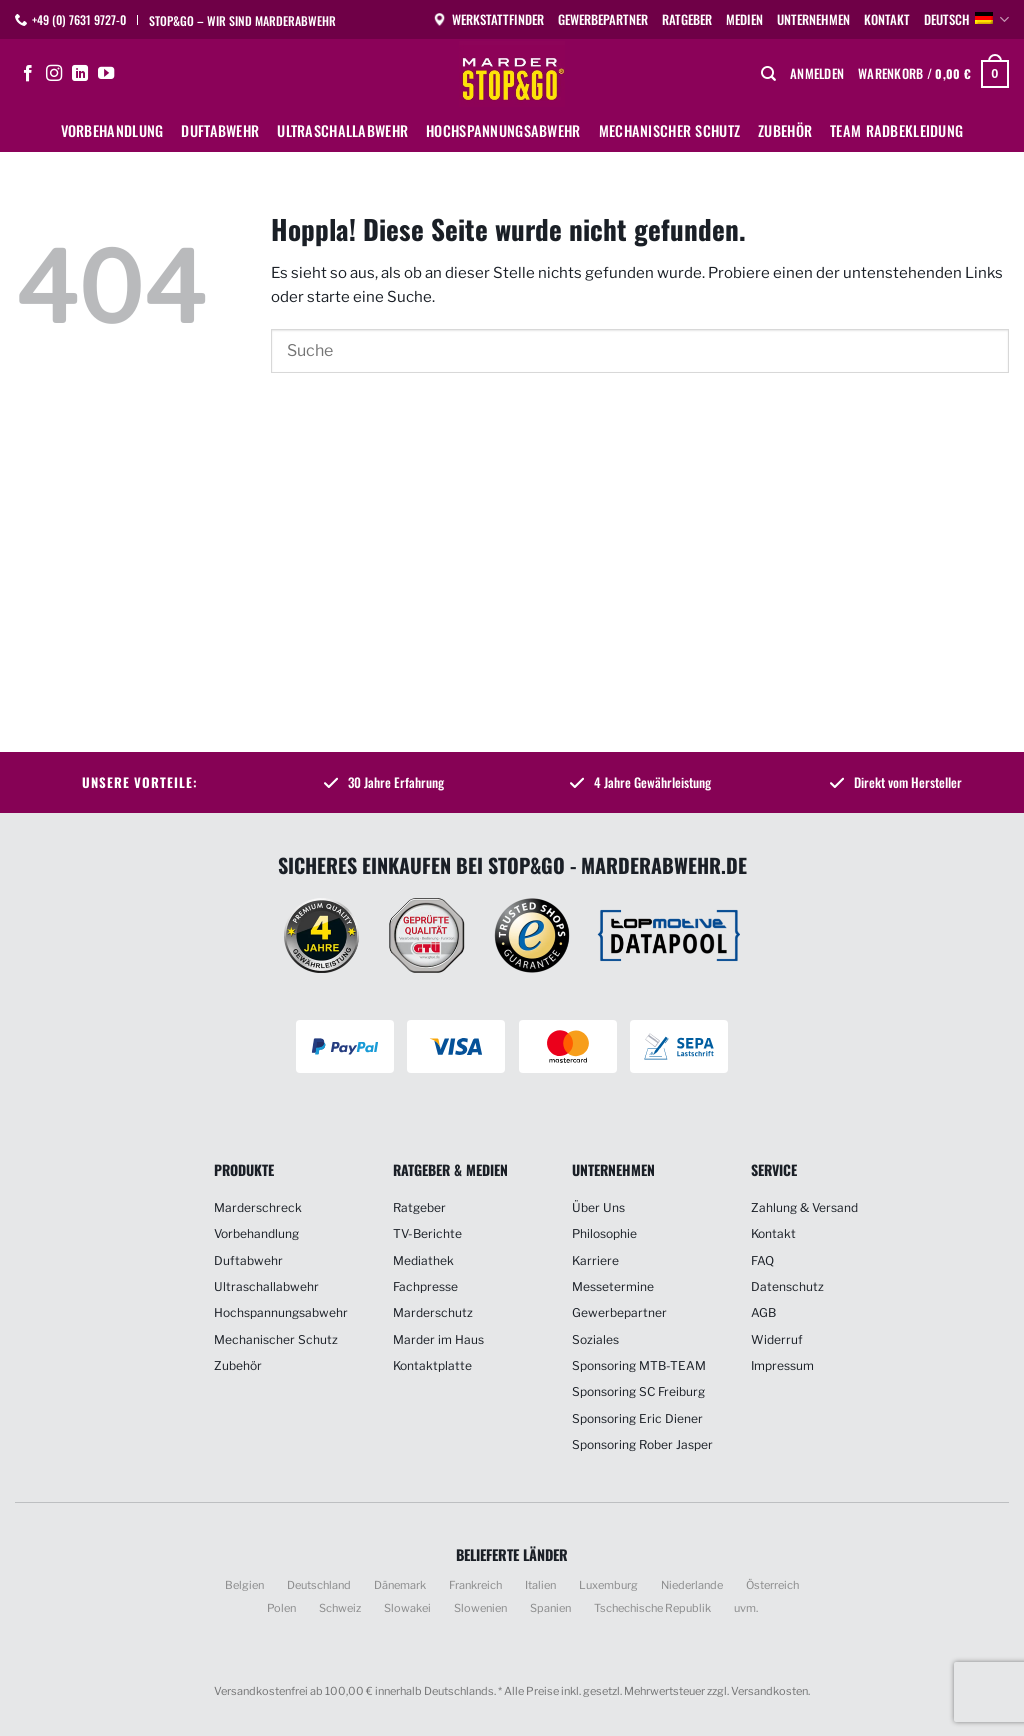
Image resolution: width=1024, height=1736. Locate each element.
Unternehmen (813, 19)
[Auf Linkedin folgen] (80, 74)
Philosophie (604, 1233)
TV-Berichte (427, 1233)
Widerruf (777, 1339)
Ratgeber (687, 19)
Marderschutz (433, 1312)
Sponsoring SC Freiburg (638, 1391)
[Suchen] (768, 74)
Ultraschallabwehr (342, 130)
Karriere (595, 1260)
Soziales (595, 1339)
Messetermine (613, 1286)
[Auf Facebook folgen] (28, 74)
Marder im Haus (438, 1339)
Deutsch (966, 20)
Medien (744, 19)
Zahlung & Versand (804, 1207)
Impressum (782, 1365)
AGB (763, 1312)
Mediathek (423, 1260)
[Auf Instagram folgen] (54, 74)
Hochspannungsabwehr (503, 130)
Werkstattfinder (488, 19)
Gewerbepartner (603, 19)
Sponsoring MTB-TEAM (639, 1365)
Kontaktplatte (432, 1365)
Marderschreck (258, 1207)
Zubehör (785, 130)
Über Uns (598, 1207)
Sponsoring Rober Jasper (642, 1444)
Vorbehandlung (112, 130)
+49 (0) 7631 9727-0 (79, 19)
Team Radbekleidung (896, 130)
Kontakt (887, 19)
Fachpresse (425, 1286)
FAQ (762, 1260)
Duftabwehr (220, 130)
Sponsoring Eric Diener (637, 1418)
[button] (817, 74)
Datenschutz (787, 1286)
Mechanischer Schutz (669, 130)
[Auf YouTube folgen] (106, 74)
